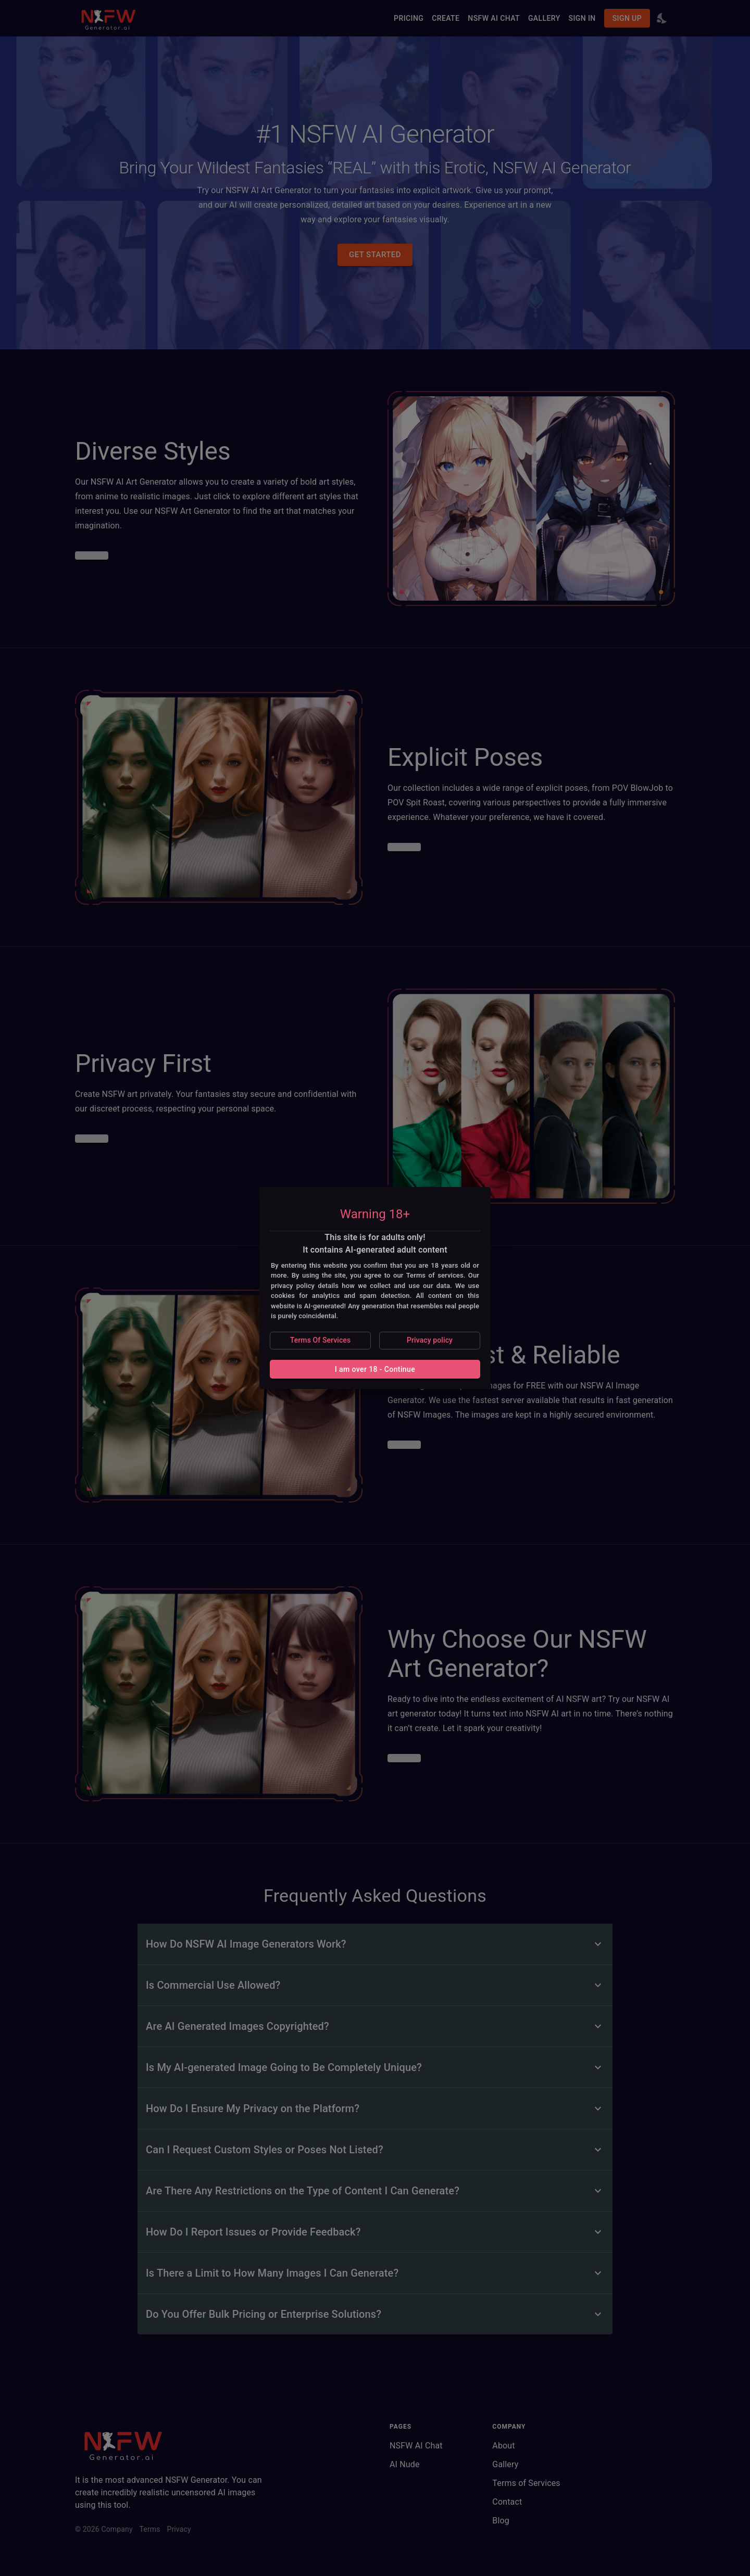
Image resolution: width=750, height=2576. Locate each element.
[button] (320, 1340)
